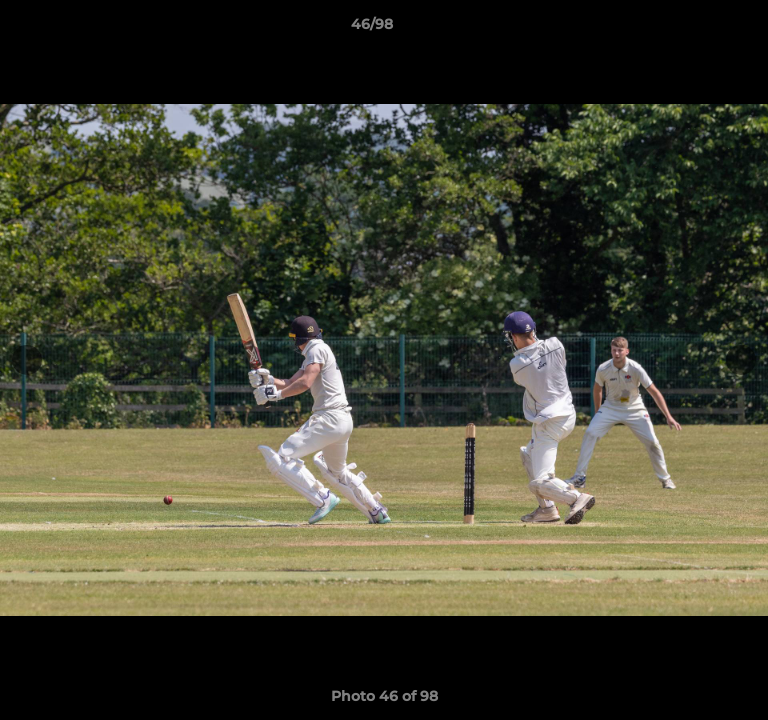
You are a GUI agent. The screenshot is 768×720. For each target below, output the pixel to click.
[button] (696, 29)
